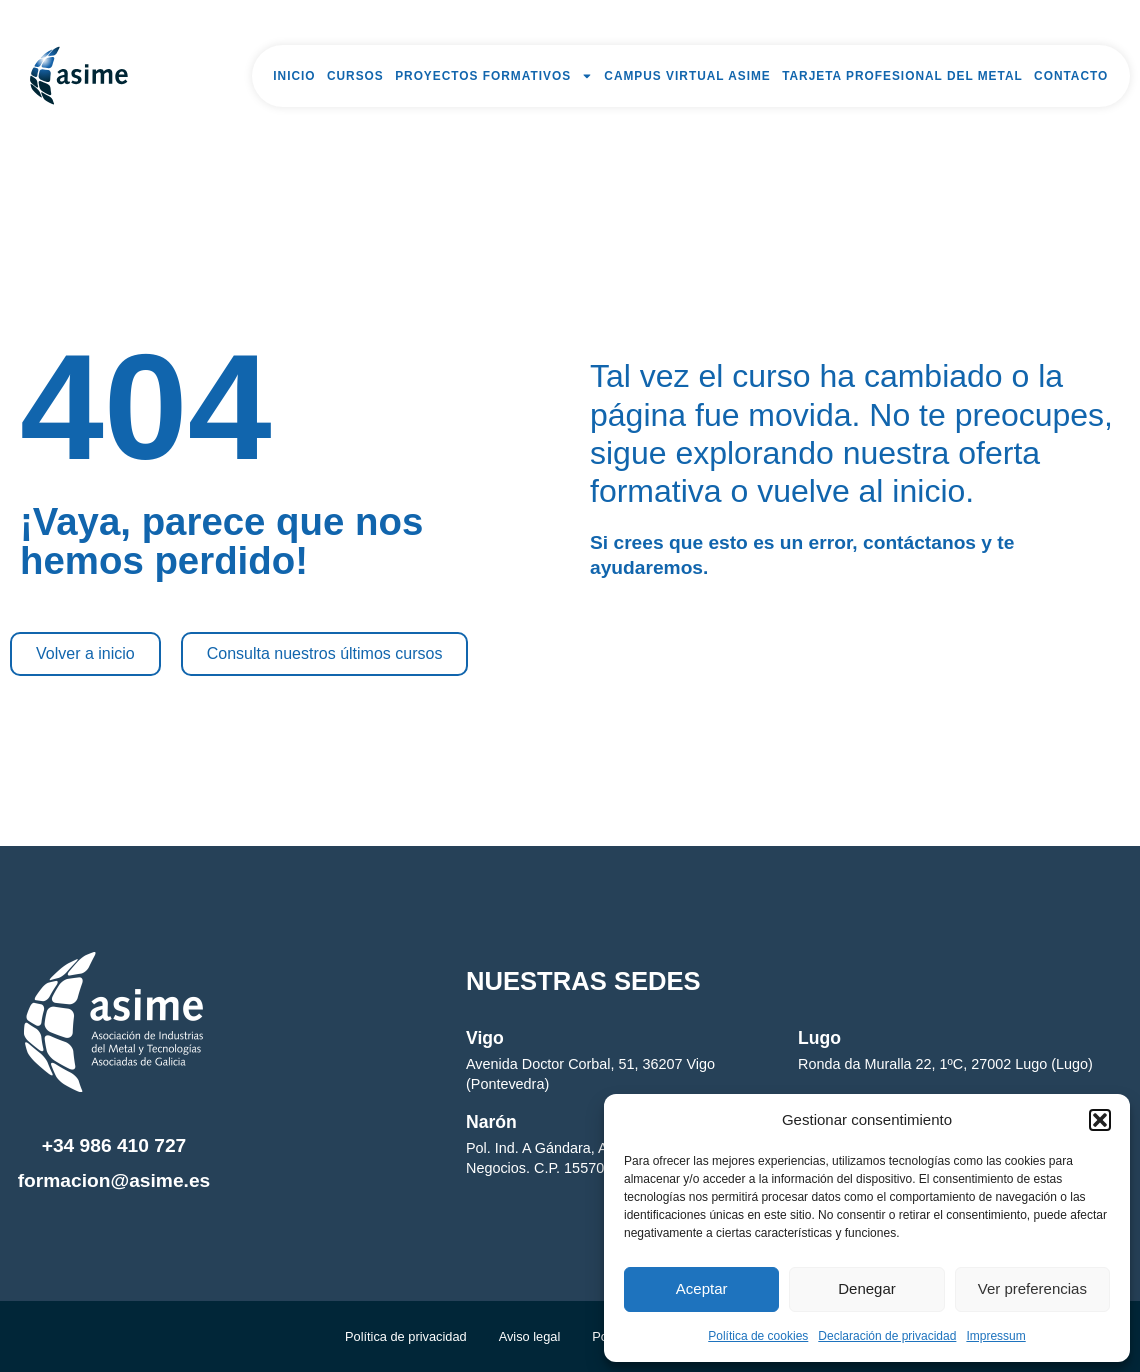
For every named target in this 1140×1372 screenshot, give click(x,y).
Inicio (294, 76)
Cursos (355, 76)
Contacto (1071, 76)
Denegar (867, 1288)
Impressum (995, 1336)
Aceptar (702, 1288)
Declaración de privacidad (887, 1336)
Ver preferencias (1032, 1288)
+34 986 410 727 (114, 1145)
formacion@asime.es (114, 1180)
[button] (1100, 1120)
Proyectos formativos (494, 76)
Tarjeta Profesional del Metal (902, 76)
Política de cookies (758, 1336)
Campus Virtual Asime (687, 76)
